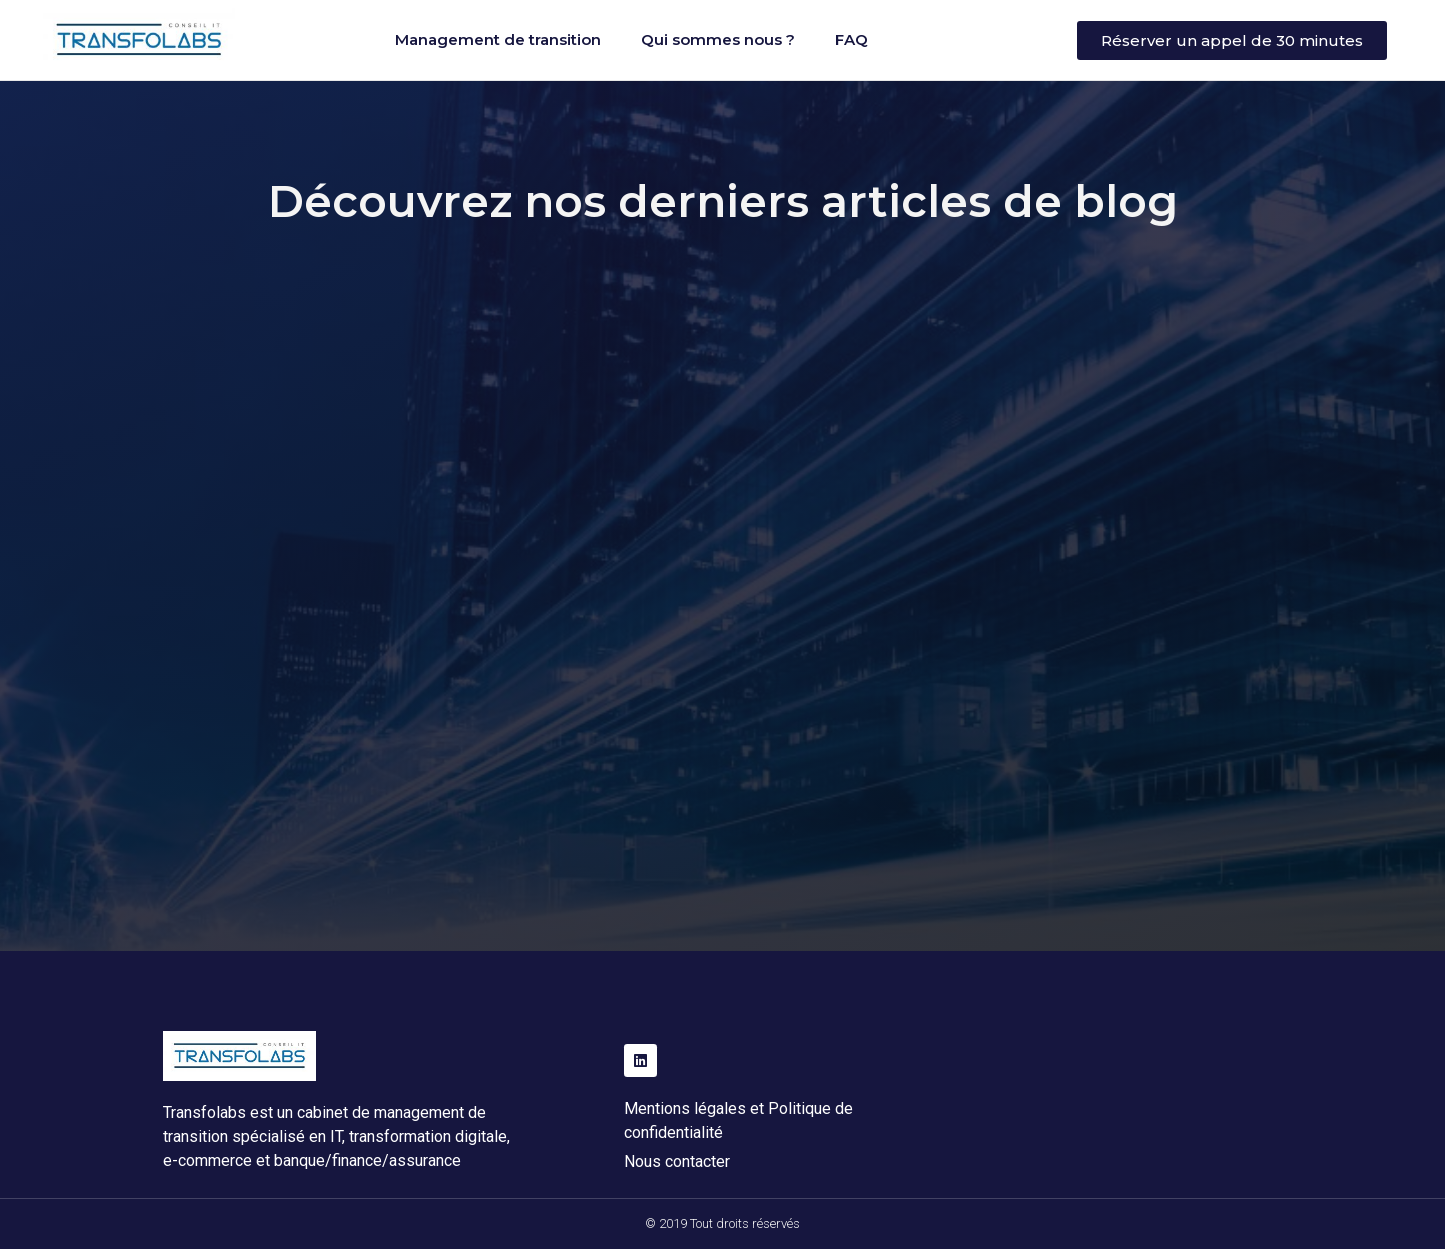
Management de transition (498, 39)
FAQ (851, 39)
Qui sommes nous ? (718, 39)
